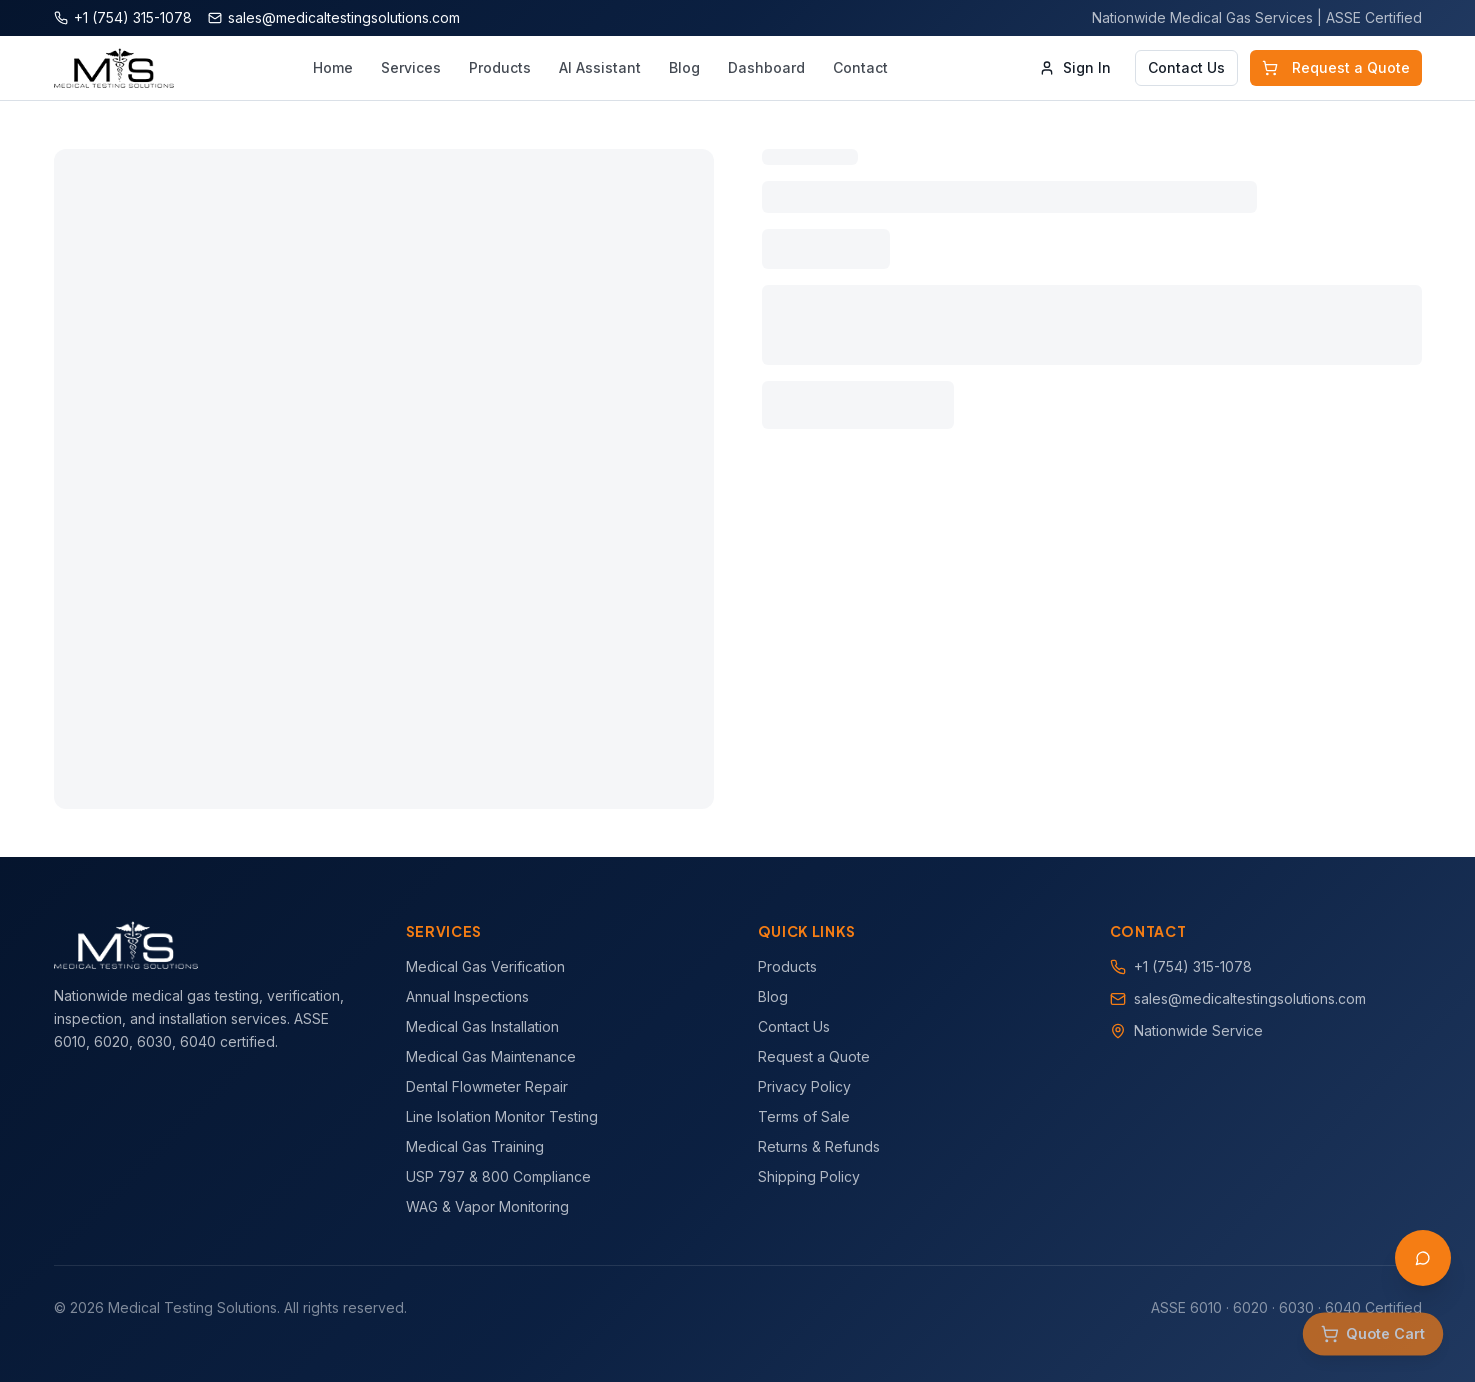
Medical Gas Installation (482, 1026)
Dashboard (766, 67)
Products (500, 67)
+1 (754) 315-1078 (1193, 966)
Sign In (1075, 67)
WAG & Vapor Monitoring (487, 1206)
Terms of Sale (804, 1116)
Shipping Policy (809, 1176)
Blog (684, 67)
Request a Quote (1336, 67)
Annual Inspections (467, 996)
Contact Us (1186, 67)
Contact (860, 67)
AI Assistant (600, 67)
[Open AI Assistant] (1423, 1258)
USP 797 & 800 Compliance (498, 1176)
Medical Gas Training (475, 1146)
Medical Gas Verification (485, 966)
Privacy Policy (804, 1086)
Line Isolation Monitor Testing (502, 1116)
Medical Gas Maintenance (491, 1056)
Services (411, 67)
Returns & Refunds (819, 1146)
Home (333, 67)
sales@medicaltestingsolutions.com (1250, 998)
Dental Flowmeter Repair (487, 1086)
